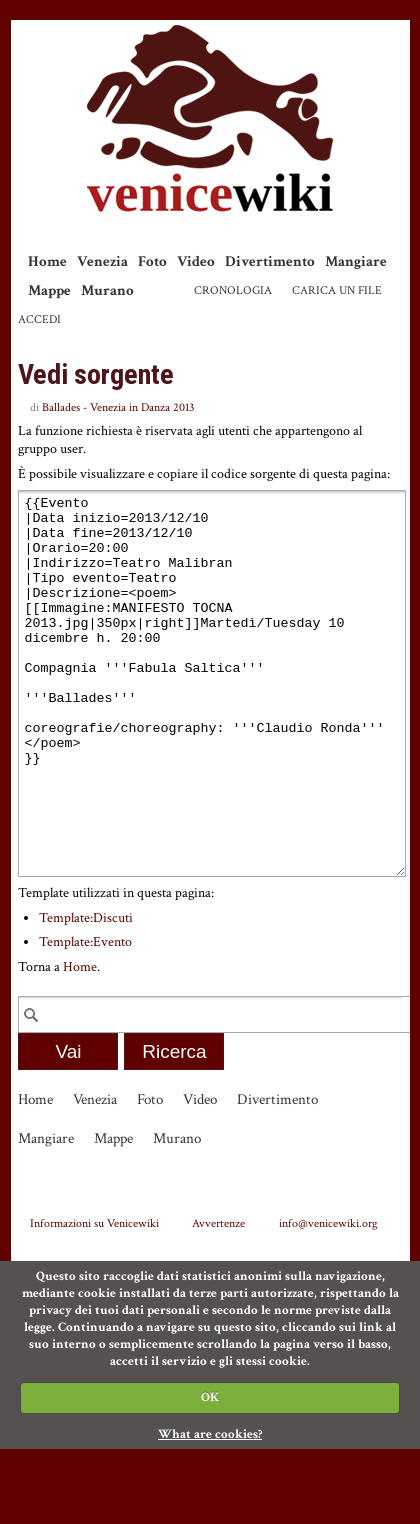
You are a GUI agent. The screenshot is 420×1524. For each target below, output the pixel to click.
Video (196, 261)
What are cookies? (210, 1509)
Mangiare (356, 261)
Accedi (39, 319)
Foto (152, 261)
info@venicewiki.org (328, 1298)
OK (210, 1472)
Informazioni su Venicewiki (94, 1298)
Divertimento (270, 261)
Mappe (49, 290)
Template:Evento (85, 1017)
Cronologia (233, 290)
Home (47, 261)
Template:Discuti (86, 993)
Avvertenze (218, 1298)
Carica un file (337, 290)
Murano (107, 290)
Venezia (102, 261)
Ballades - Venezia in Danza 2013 (118, 407)
